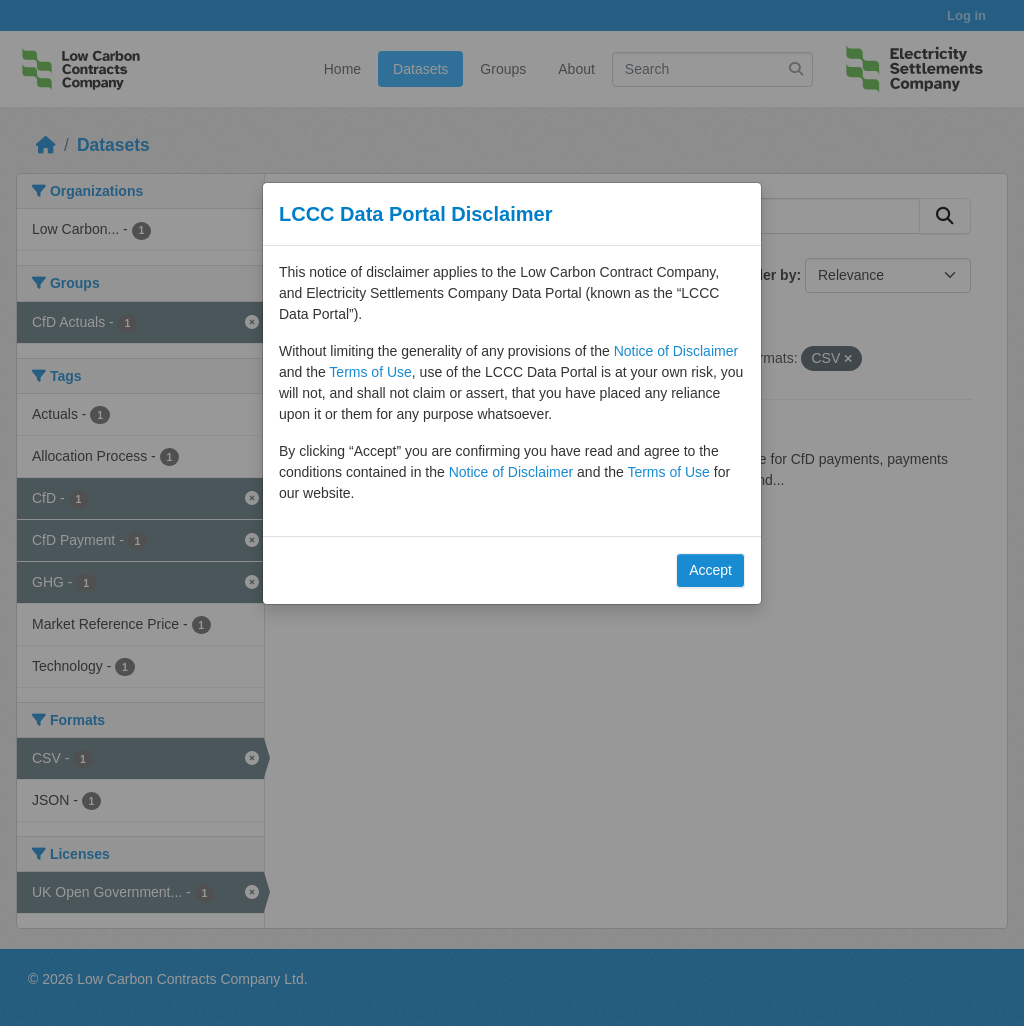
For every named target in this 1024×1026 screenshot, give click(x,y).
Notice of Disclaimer (676, 351)
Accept (710, 570)
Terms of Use (370, 372)
